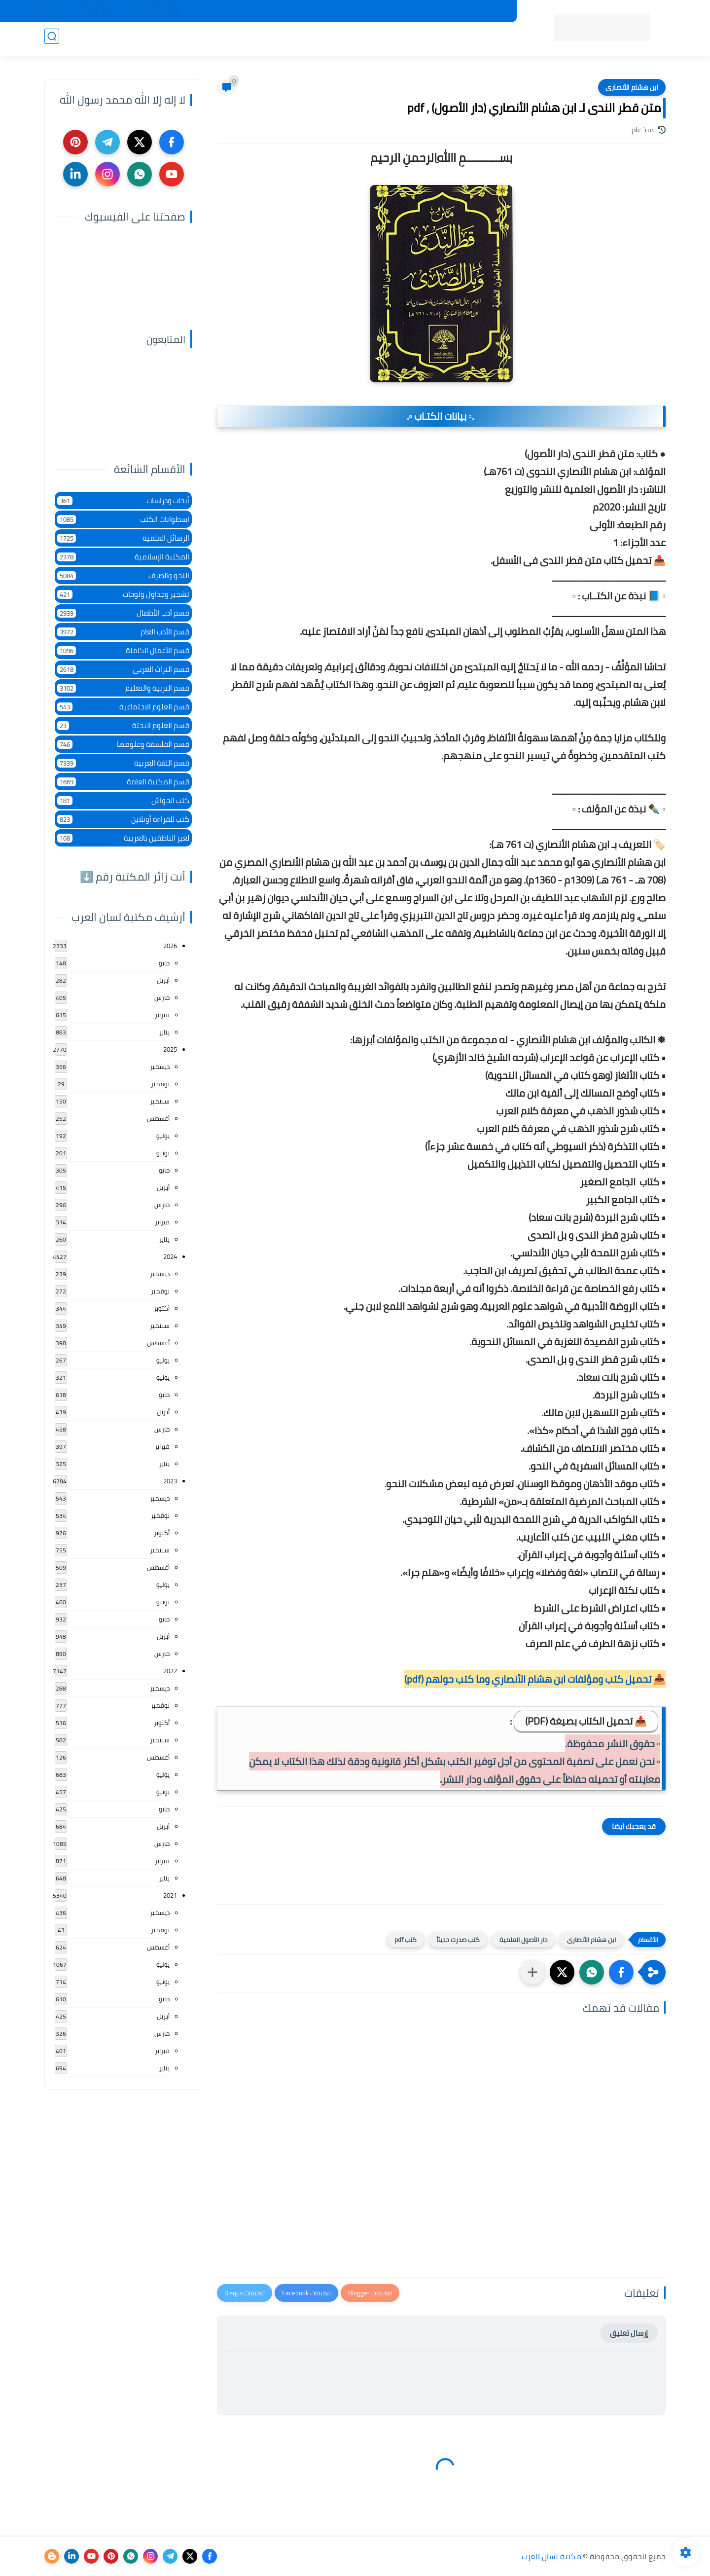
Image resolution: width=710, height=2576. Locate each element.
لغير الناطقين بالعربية (123, 838)
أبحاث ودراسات (123, 500)
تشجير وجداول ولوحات (123, 594)
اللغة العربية (298, 40)
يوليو (163, 1135)
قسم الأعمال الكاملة (123, 650)
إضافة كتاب (219, 11)
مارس (162, 997)
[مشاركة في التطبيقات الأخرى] (532, 1972)
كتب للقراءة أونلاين (123, 819)
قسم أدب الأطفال (123, 613)
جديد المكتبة (486, 11)
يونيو (163, 1153)
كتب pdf (405, 1940)
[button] (621, 1972)
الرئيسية (504, 40)
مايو (164, 963)
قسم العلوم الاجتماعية (123, 706)
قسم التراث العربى (123, 669)
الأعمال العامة (137, 40)
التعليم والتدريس (197, 40)
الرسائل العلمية (123, 538)
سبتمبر (160, 1101)
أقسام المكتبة (457, 40)
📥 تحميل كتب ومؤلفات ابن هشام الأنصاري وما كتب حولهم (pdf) (535, 1679)
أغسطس (158, 1118)
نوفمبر (160, 1084)
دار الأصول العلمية (523, 1940)
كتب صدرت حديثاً (458, 1940)
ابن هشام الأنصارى (631, 87)
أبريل (163, 980)
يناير (164, 1032)
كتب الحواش (123, 800)
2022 (170, 1671)
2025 (170, 1049)
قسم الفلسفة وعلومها (123, 744)
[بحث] (51, 40)
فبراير (162, 1015)
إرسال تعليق (629, 2333)
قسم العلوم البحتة (123, 725)
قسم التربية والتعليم (123, 688)
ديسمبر (160, 1066)
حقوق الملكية (353, 11)
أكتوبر (162, 1308)
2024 (170, 1256)
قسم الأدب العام (123, 632)
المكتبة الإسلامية (356, 40)
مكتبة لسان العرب (551, 2556)
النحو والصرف (123, 575)
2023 (170, 1481)
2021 (170, 1895)
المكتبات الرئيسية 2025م (421, 11)
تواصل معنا (263, 11)
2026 (170, 946)
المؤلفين (410, 40)
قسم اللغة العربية (123, 763)
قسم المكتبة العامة (123, 781)
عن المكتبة (305, 11)
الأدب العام (251, 40)
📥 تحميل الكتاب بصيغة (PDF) (586, 1721)
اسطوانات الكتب (123, 519)
